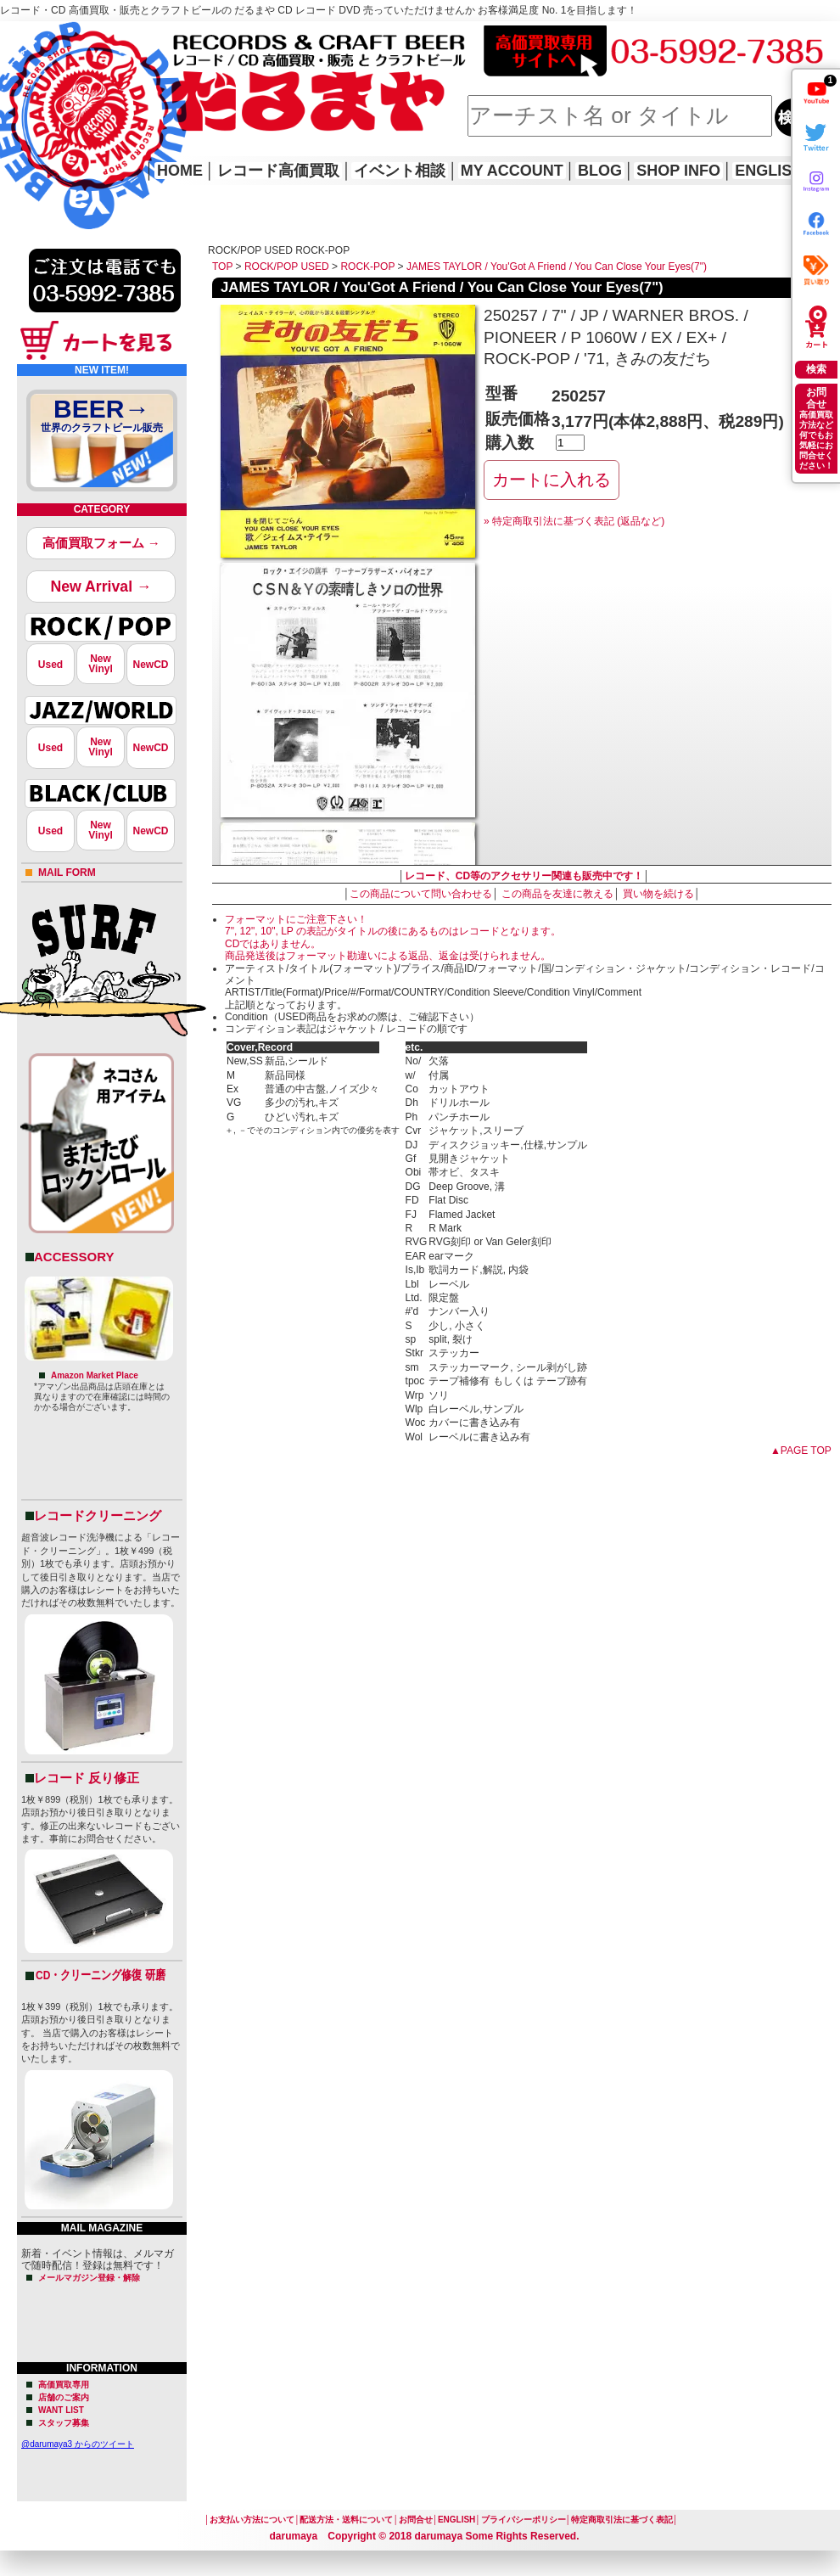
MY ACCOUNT (512, 170)
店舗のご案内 (63, 2397)
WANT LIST (61, 2410)
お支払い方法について (252, 2519)
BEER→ (101, 418)
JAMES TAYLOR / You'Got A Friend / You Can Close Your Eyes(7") (556, 266)
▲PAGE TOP (801, 1450)
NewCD (150, 665)
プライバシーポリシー (523, 2519)
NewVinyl (100, 664)
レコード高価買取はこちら (69, 36)
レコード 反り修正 (86, 1778)
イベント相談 (399, 170)
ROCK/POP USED (286, 266)
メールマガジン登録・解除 (89, 2277)
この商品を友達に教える (557, 894)
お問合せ (416, 2519)
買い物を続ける (658, 894)
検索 (816, 369)
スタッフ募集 (63, 2422)
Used (50, 665)
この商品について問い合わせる (421, 894)
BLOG (600, 170)
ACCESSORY (74, 1256)
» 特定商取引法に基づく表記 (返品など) (574, 521)
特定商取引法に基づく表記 (622, 2519)
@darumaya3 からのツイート (77, 2444)
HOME (23, 102)
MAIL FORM (67, 872)
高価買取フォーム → (101, 543)
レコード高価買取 (278, 170)
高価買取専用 (63, 2384)
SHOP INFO (678, 170)
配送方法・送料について (346, 2519)
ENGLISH (769, 170)
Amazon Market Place (94, 1375)
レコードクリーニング (97, 1515)
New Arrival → (100, 586)
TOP (222, 266)
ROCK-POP (367, 266)
